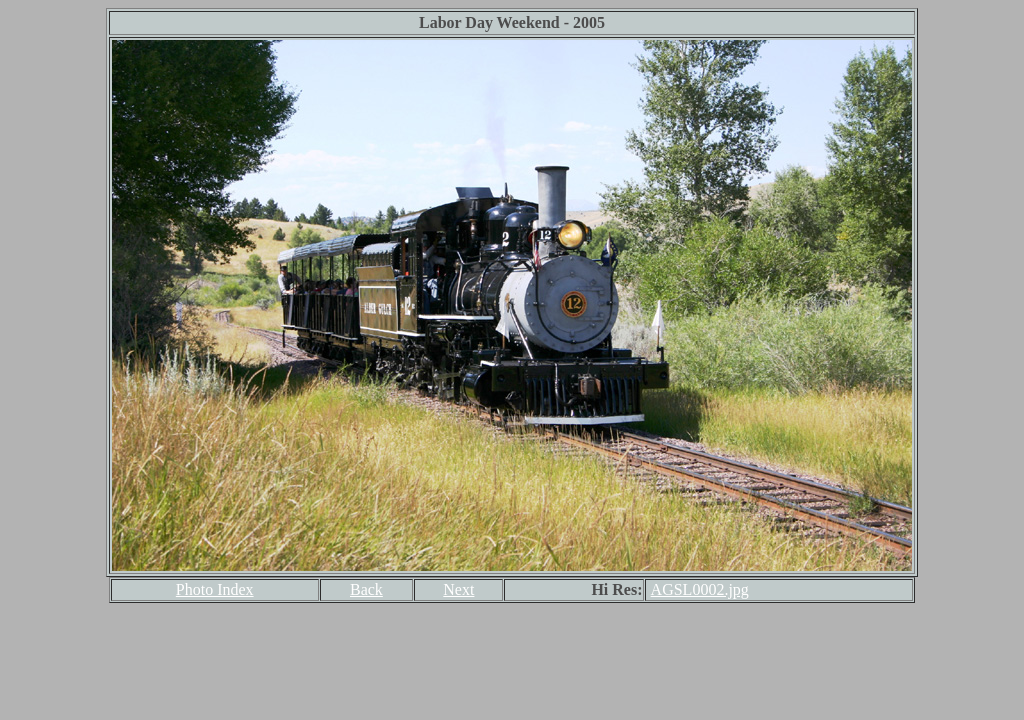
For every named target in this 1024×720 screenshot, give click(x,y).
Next (458, 589)
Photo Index (215, 589)
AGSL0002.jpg (700, 589)
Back (366, 589)
